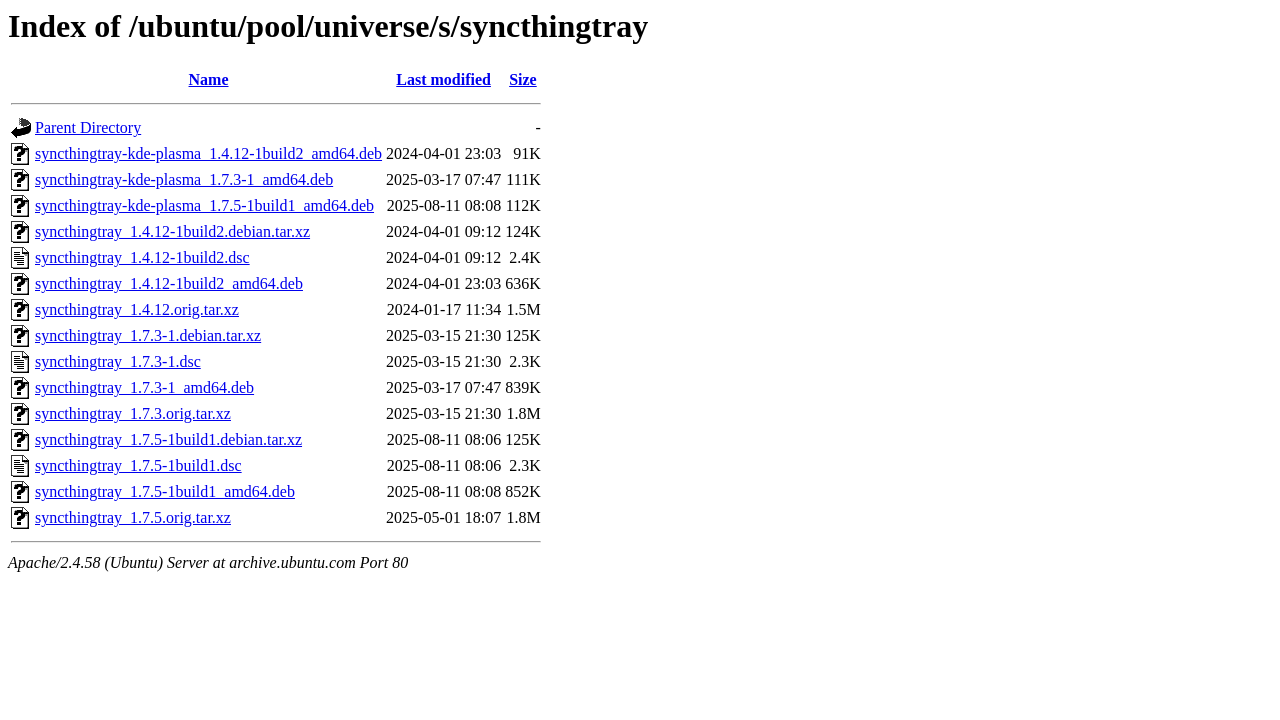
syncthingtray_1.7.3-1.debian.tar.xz (148, 335)
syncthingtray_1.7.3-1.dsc (118, 361)
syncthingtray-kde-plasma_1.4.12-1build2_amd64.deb (208, 153)
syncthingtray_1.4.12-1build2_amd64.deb (169, 283)
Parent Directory (88, 127)
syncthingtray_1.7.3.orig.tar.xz (133, 413)
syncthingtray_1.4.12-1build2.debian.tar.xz (172, 231)
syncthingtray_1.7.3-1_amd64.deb (144, 387)
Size (523, 79)
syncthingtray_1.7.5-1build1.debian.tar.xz (168, 439)
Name (209, 79)
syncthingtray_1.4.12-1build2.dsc (142, 257)
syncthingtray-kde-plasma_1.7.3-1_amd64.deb (184, 179)
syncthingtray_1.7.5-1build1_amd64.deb (165, 491)
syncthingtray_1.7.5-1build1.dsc (138, 465)
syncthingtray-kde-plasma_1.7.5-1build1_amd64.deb (204, 205)
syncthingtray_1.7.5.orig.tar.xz (133, 517)
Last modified (443, 79)
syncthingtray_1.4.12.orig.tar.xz (137, 309)
